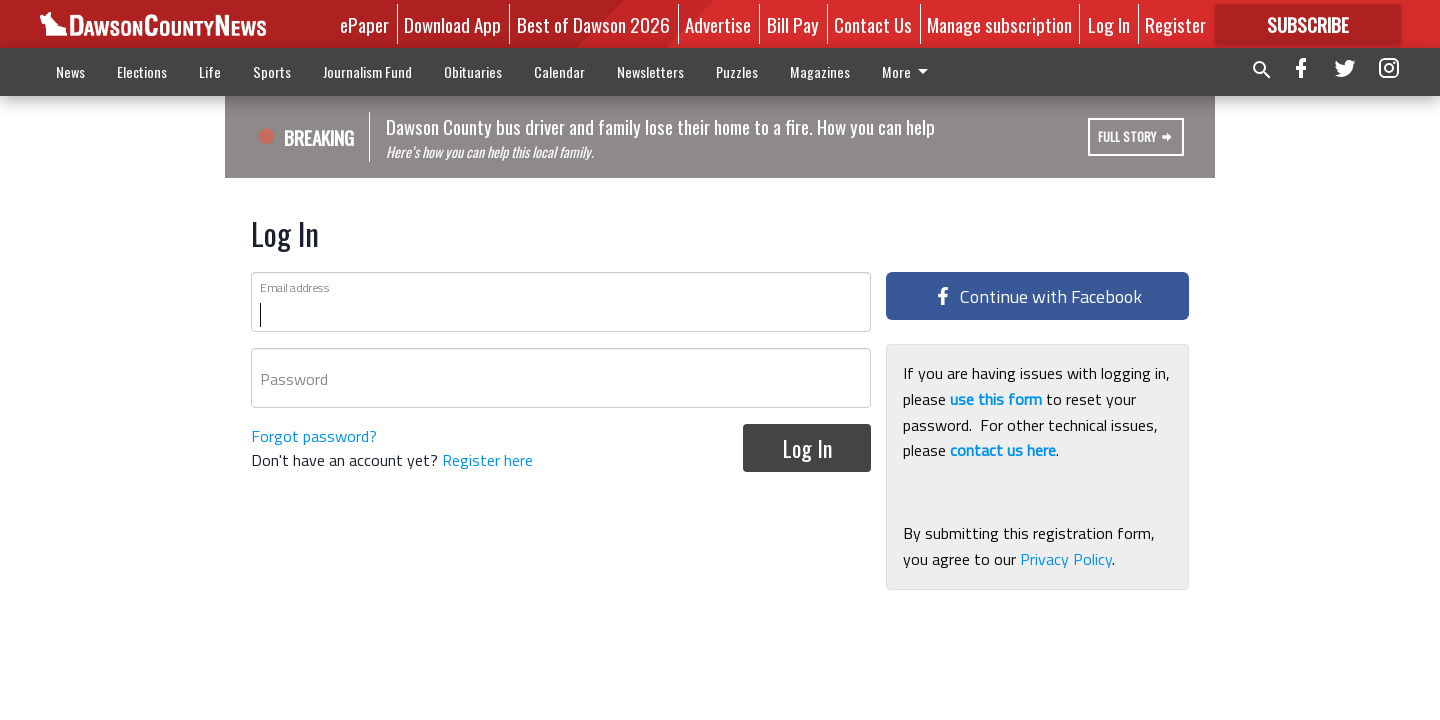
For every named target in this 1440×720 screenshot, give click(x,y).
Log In (1109, 24)
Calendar (559, 71)
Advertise (718, 24)
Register (1175, 24)
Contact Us (873, 24)
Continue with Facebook (1038, 296)
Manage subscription (999, 24)
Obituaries (473, 71)
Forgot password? (314, 436)
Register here (487, 460)
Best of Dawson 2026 (593, 24)
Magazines (820, 71)
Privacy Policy (1066, 559)
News (70, 71)
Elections (142, 71)
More (908, 71)
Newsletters (650, 71)
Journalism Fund (367, 71)
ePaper (364, 24)
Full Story (1136, 136)
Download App (452, 24)
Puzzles (737, 71)
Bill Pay (793, 24)
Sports (272, 71)
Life (210, 71)
